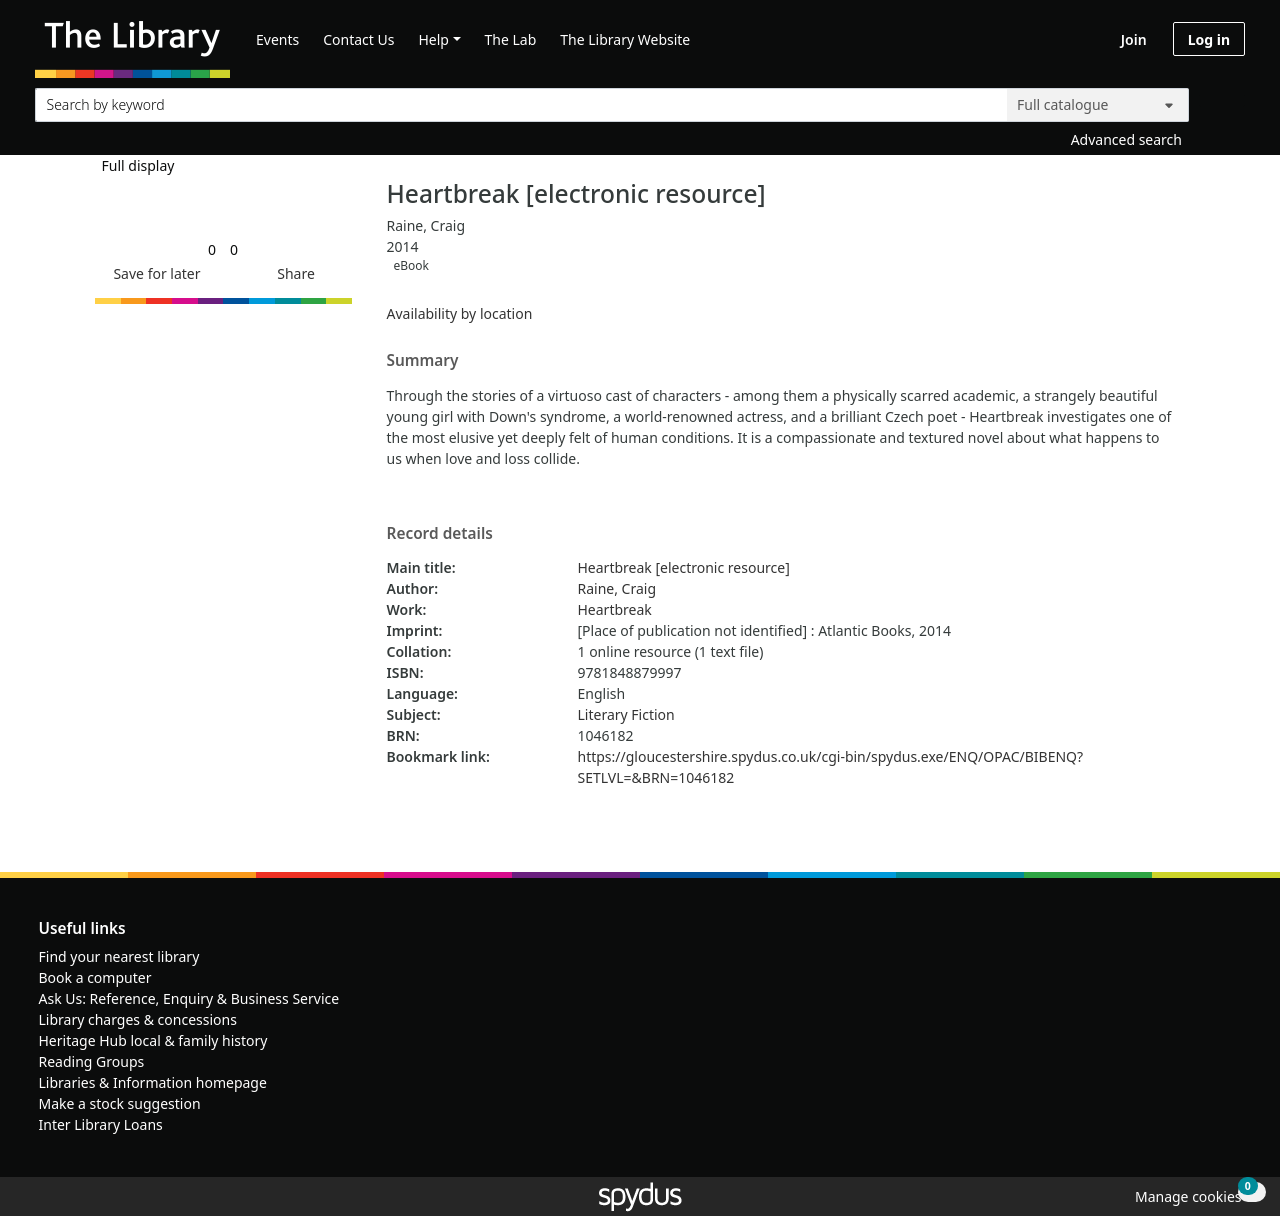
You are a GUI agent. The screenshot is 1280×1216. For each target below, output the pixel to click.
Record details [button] (440, 534)
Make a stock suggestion (120, 1103)
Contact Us (358, 39)
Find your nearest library (119, 956)
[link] (212, 249)
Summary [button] (423, 361)
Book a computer (95, 977)
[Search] (1222, 100)
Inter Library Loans (101, 1124)
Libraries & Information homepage (153, 1082)
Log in (1209, 39)
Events (277, 39)
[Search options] (1098, 105)
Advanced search (1126, 139)
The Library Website (625, 39)
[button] (153, 273)
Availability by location (460, 313)
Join (1134, 39)
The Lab (511, 39)
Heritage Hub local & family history (153, 1040)
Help (433, 39)
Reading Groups (92, 1061)
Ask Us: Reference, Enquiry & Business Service (189, 998)
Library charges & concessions (138, 1019)
